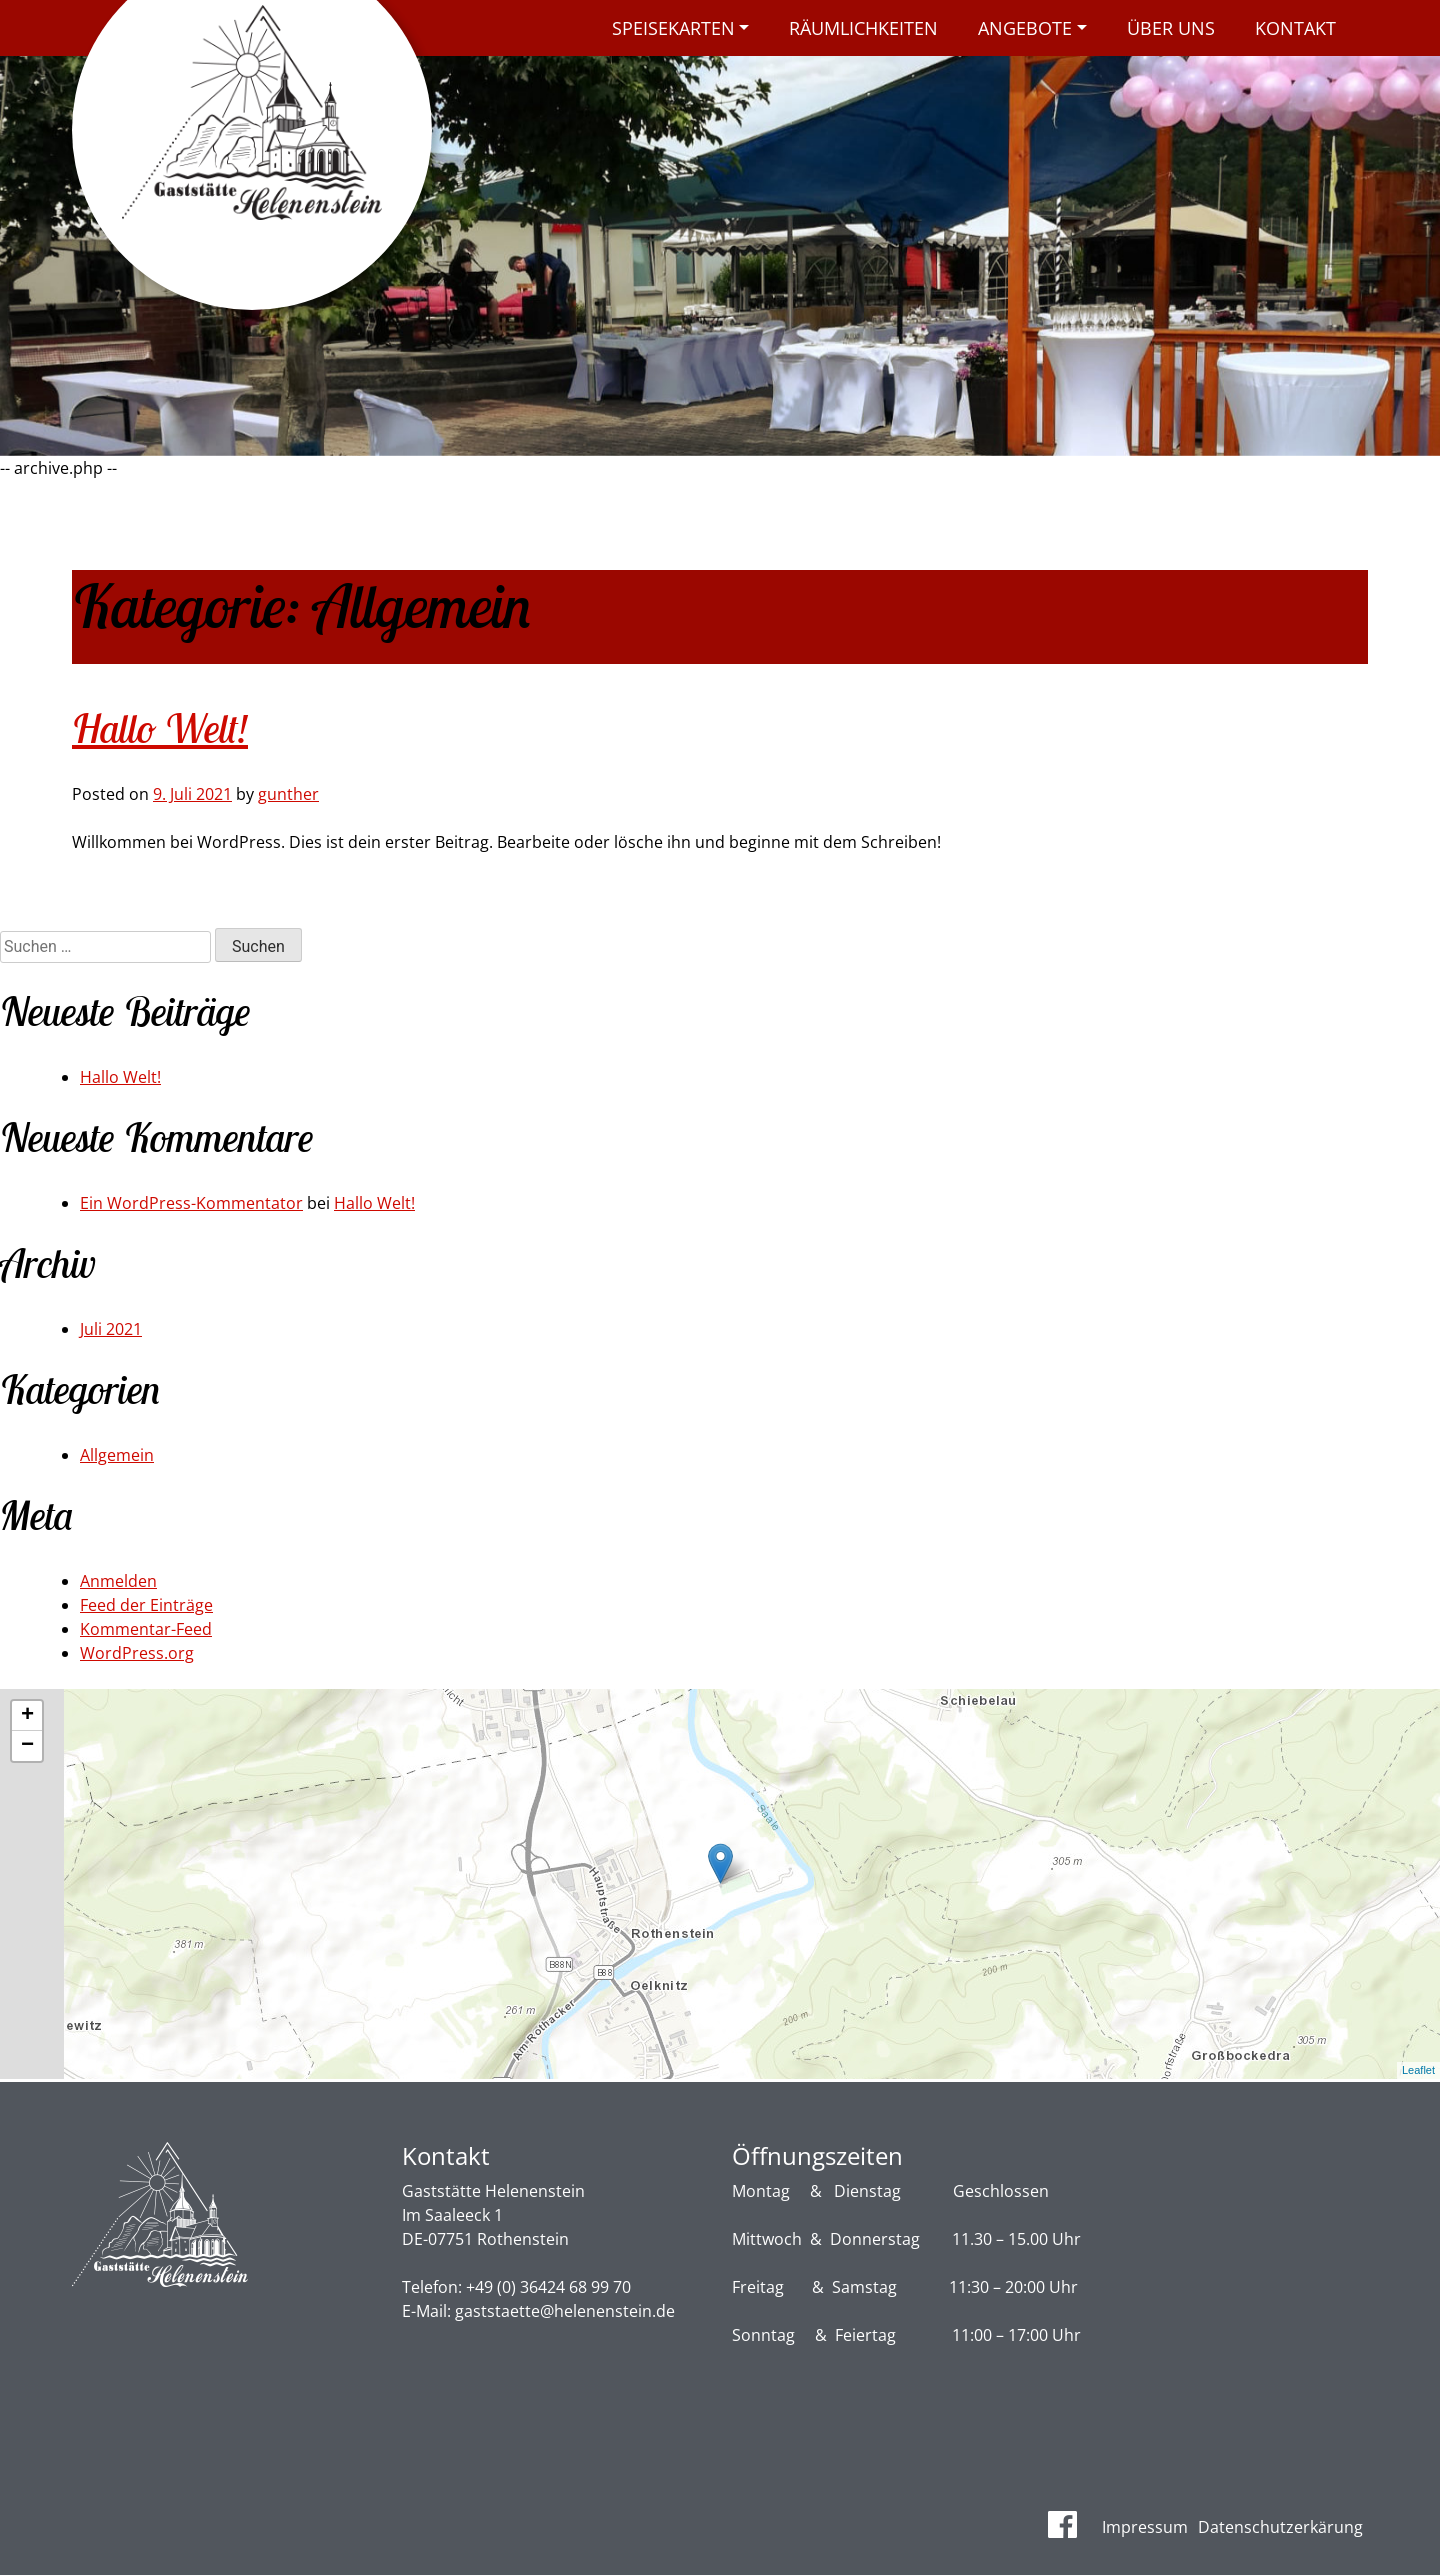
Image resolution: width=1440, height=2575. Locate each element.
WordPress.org (137, 1653)
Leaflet (1418, 2070)
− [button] (27, 1746)
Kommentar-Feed (146, 1629)
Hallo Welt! (160, 728)
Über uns (1171, 28)
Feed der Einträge (146, 1605)
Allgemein (117, 1455)
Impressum (1145, 2527)
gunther (288, 794)
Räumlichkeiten (863, 28)
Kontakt (1295, 28)
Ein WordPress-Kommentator (191, 1203)
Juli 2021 (111, 1329)
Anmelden (118, 1581)
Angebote (1025, 28)
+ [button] (27, 1716)
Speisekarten (673, 28)
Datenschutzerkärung (1280, 2527)
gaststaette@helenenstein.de (565, 2311)
